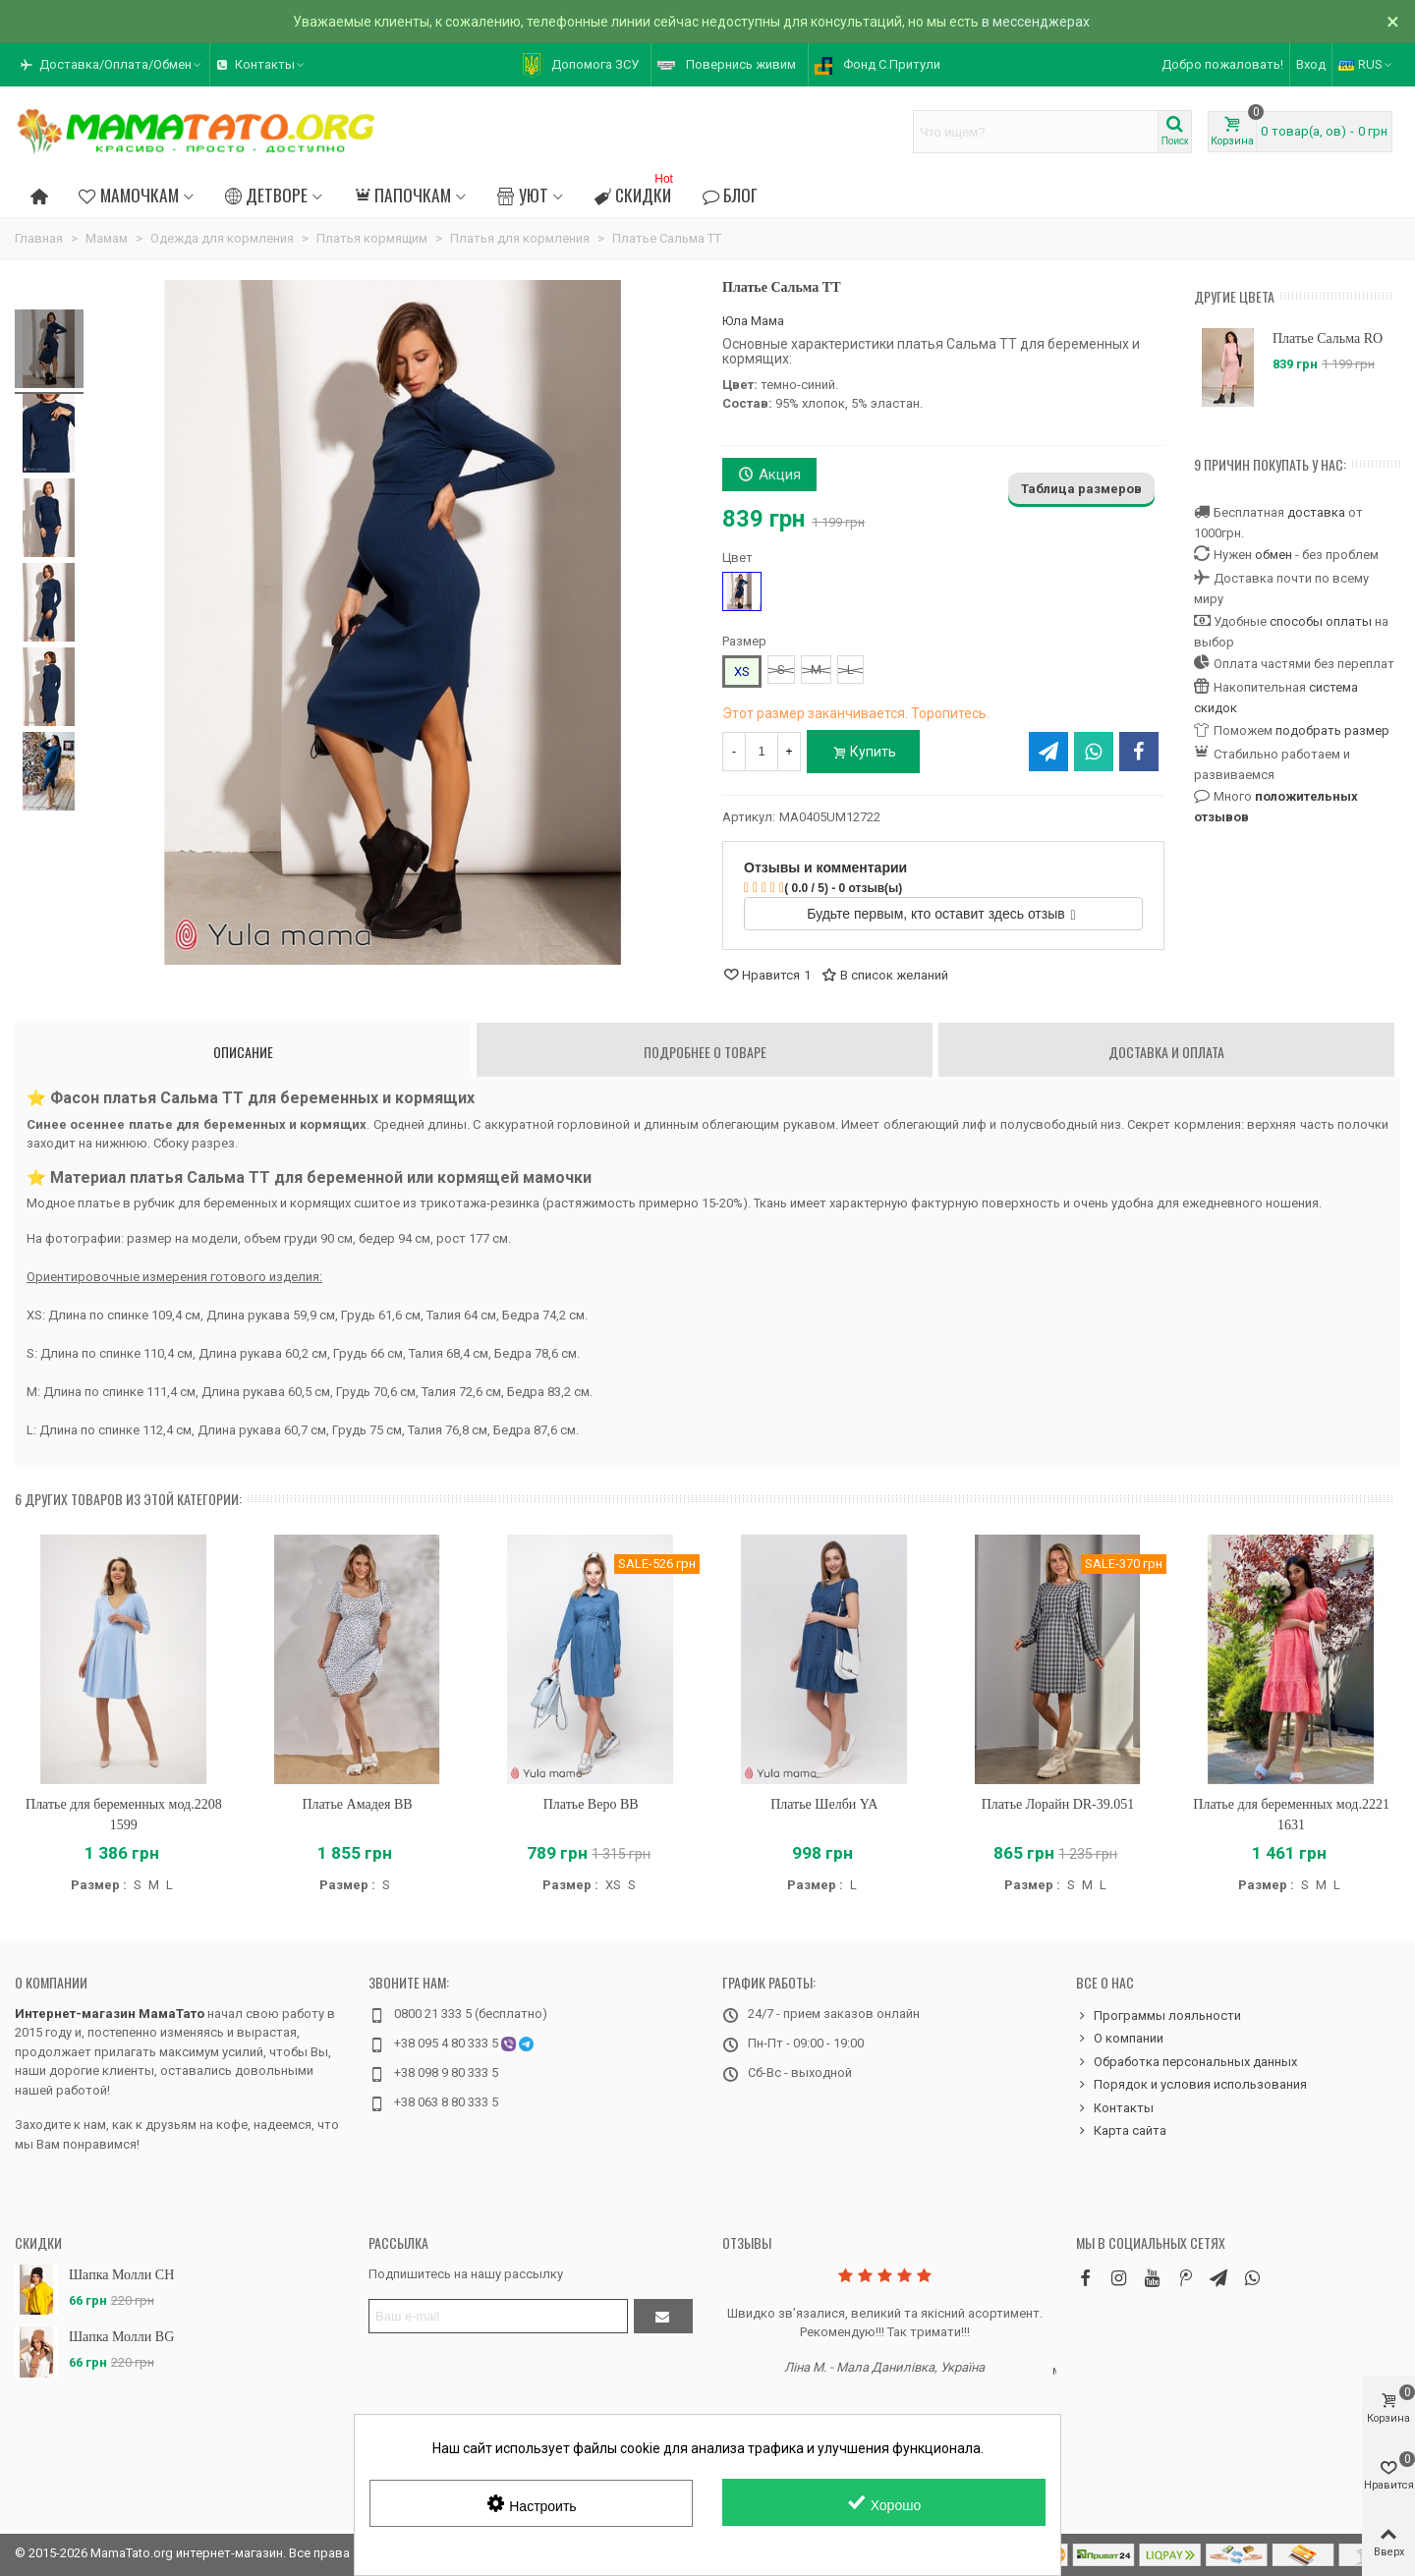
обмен (1273, 554)
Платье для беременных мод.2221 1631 (1291, 1814)
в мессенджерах (1036, 21)
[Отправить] (663, 2316)
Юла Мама (753, 320)
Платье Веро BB (591, 1804)
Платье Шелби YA (823, 1804)
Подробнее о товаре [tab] (705, 1051)
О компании (51, 1982)
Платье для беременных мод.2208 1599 (124, 1814)
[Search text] (1036, 131)
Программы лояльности (1158, 2016)
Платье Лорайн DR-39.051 (1058, 1804)
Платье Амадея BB (357, 1804)
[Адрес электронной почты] (498, 2316)
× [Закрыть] (1393, 21)
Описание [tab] (243, 1051)
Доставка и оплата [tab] (1166, 1051)
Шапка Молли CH (121, 2275)
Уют (522, 194)
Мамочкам (128, 194)
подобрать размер (1332, 730)
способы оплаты (1321, 621)
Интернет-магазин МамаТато (109, 2013)
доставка (1316, 512)
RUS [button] (1366, 64)
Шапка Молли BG (121, 2336)
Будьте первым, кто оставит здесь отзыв (941, 914)
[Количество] (761, 751)
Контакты (1115, 2108)
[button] (112, 64)
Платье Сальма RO (1328, 338)
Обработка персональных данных (1186, 2062)
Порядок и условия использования (1191, 2085)
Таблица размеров (1081, 488)
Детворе (266, 194)
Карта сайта (1121, 2131)
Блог (730, 194)
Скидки (635, 192)
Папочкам (402, 194)
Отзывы (746, 2242)
